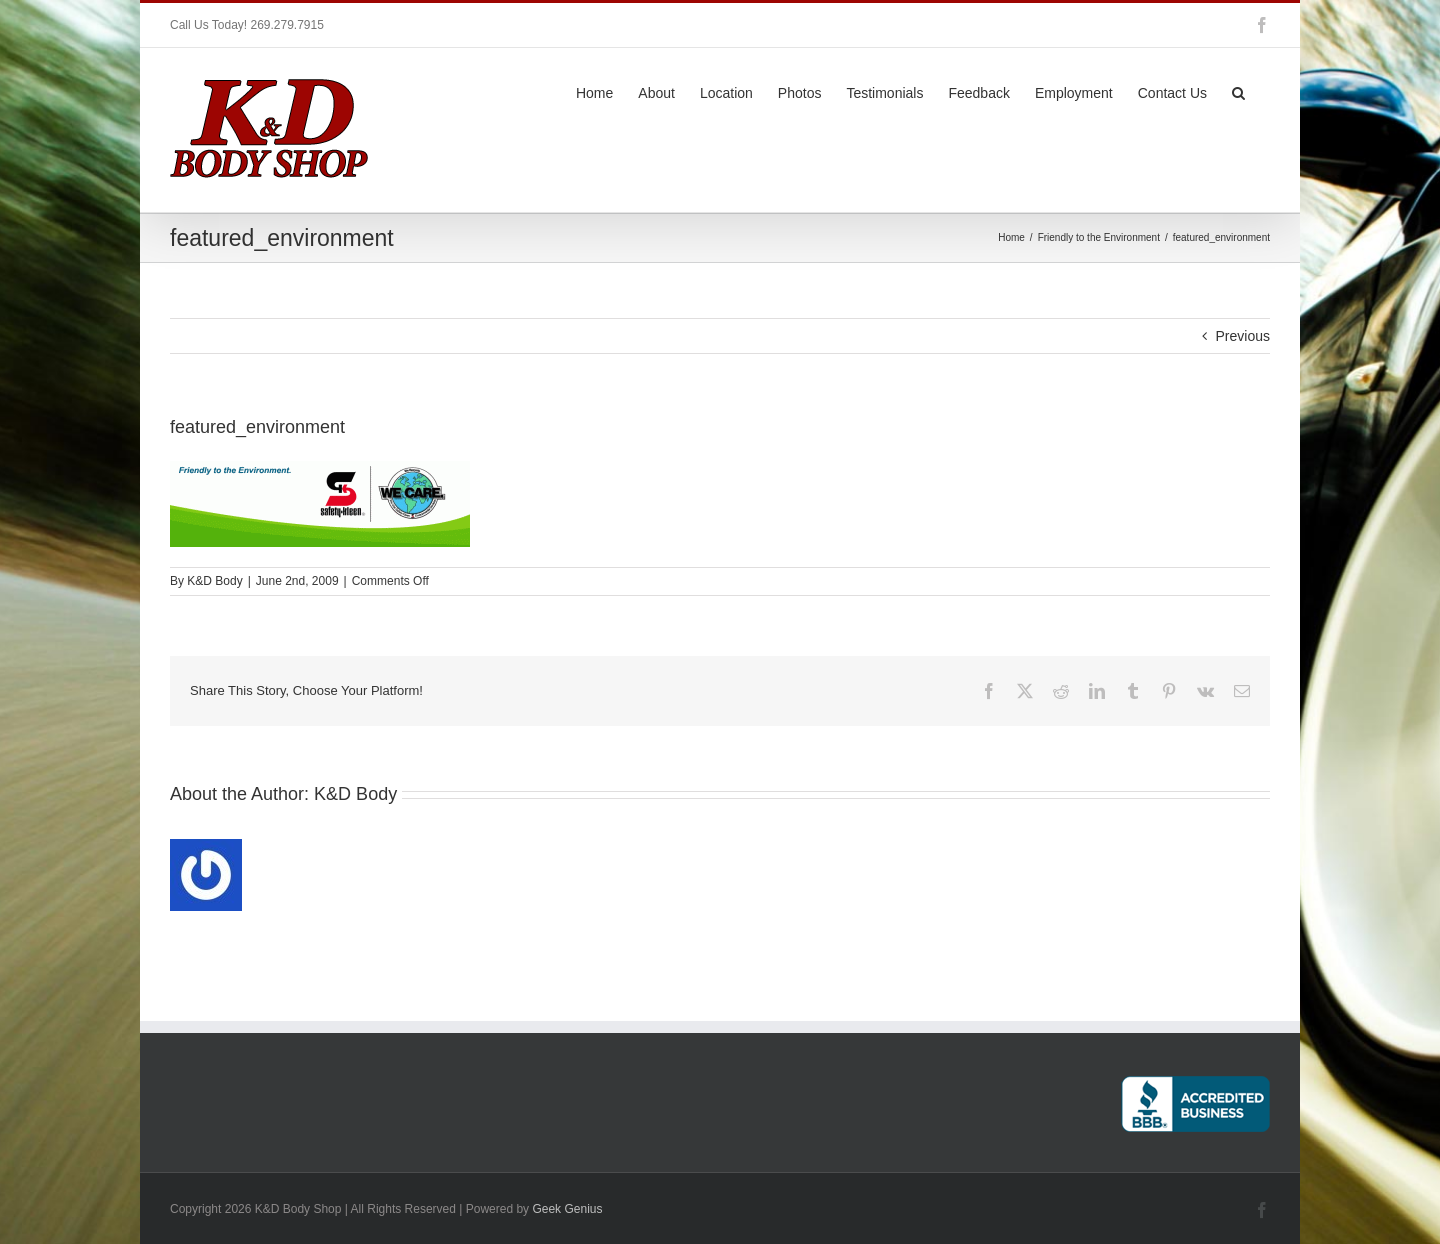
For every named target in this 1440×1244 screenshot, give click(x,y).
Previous (1243, 336)
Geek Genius (567, 1209)
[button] (1238, 91)
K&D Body (214, 581)
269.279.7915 (286, 25)
